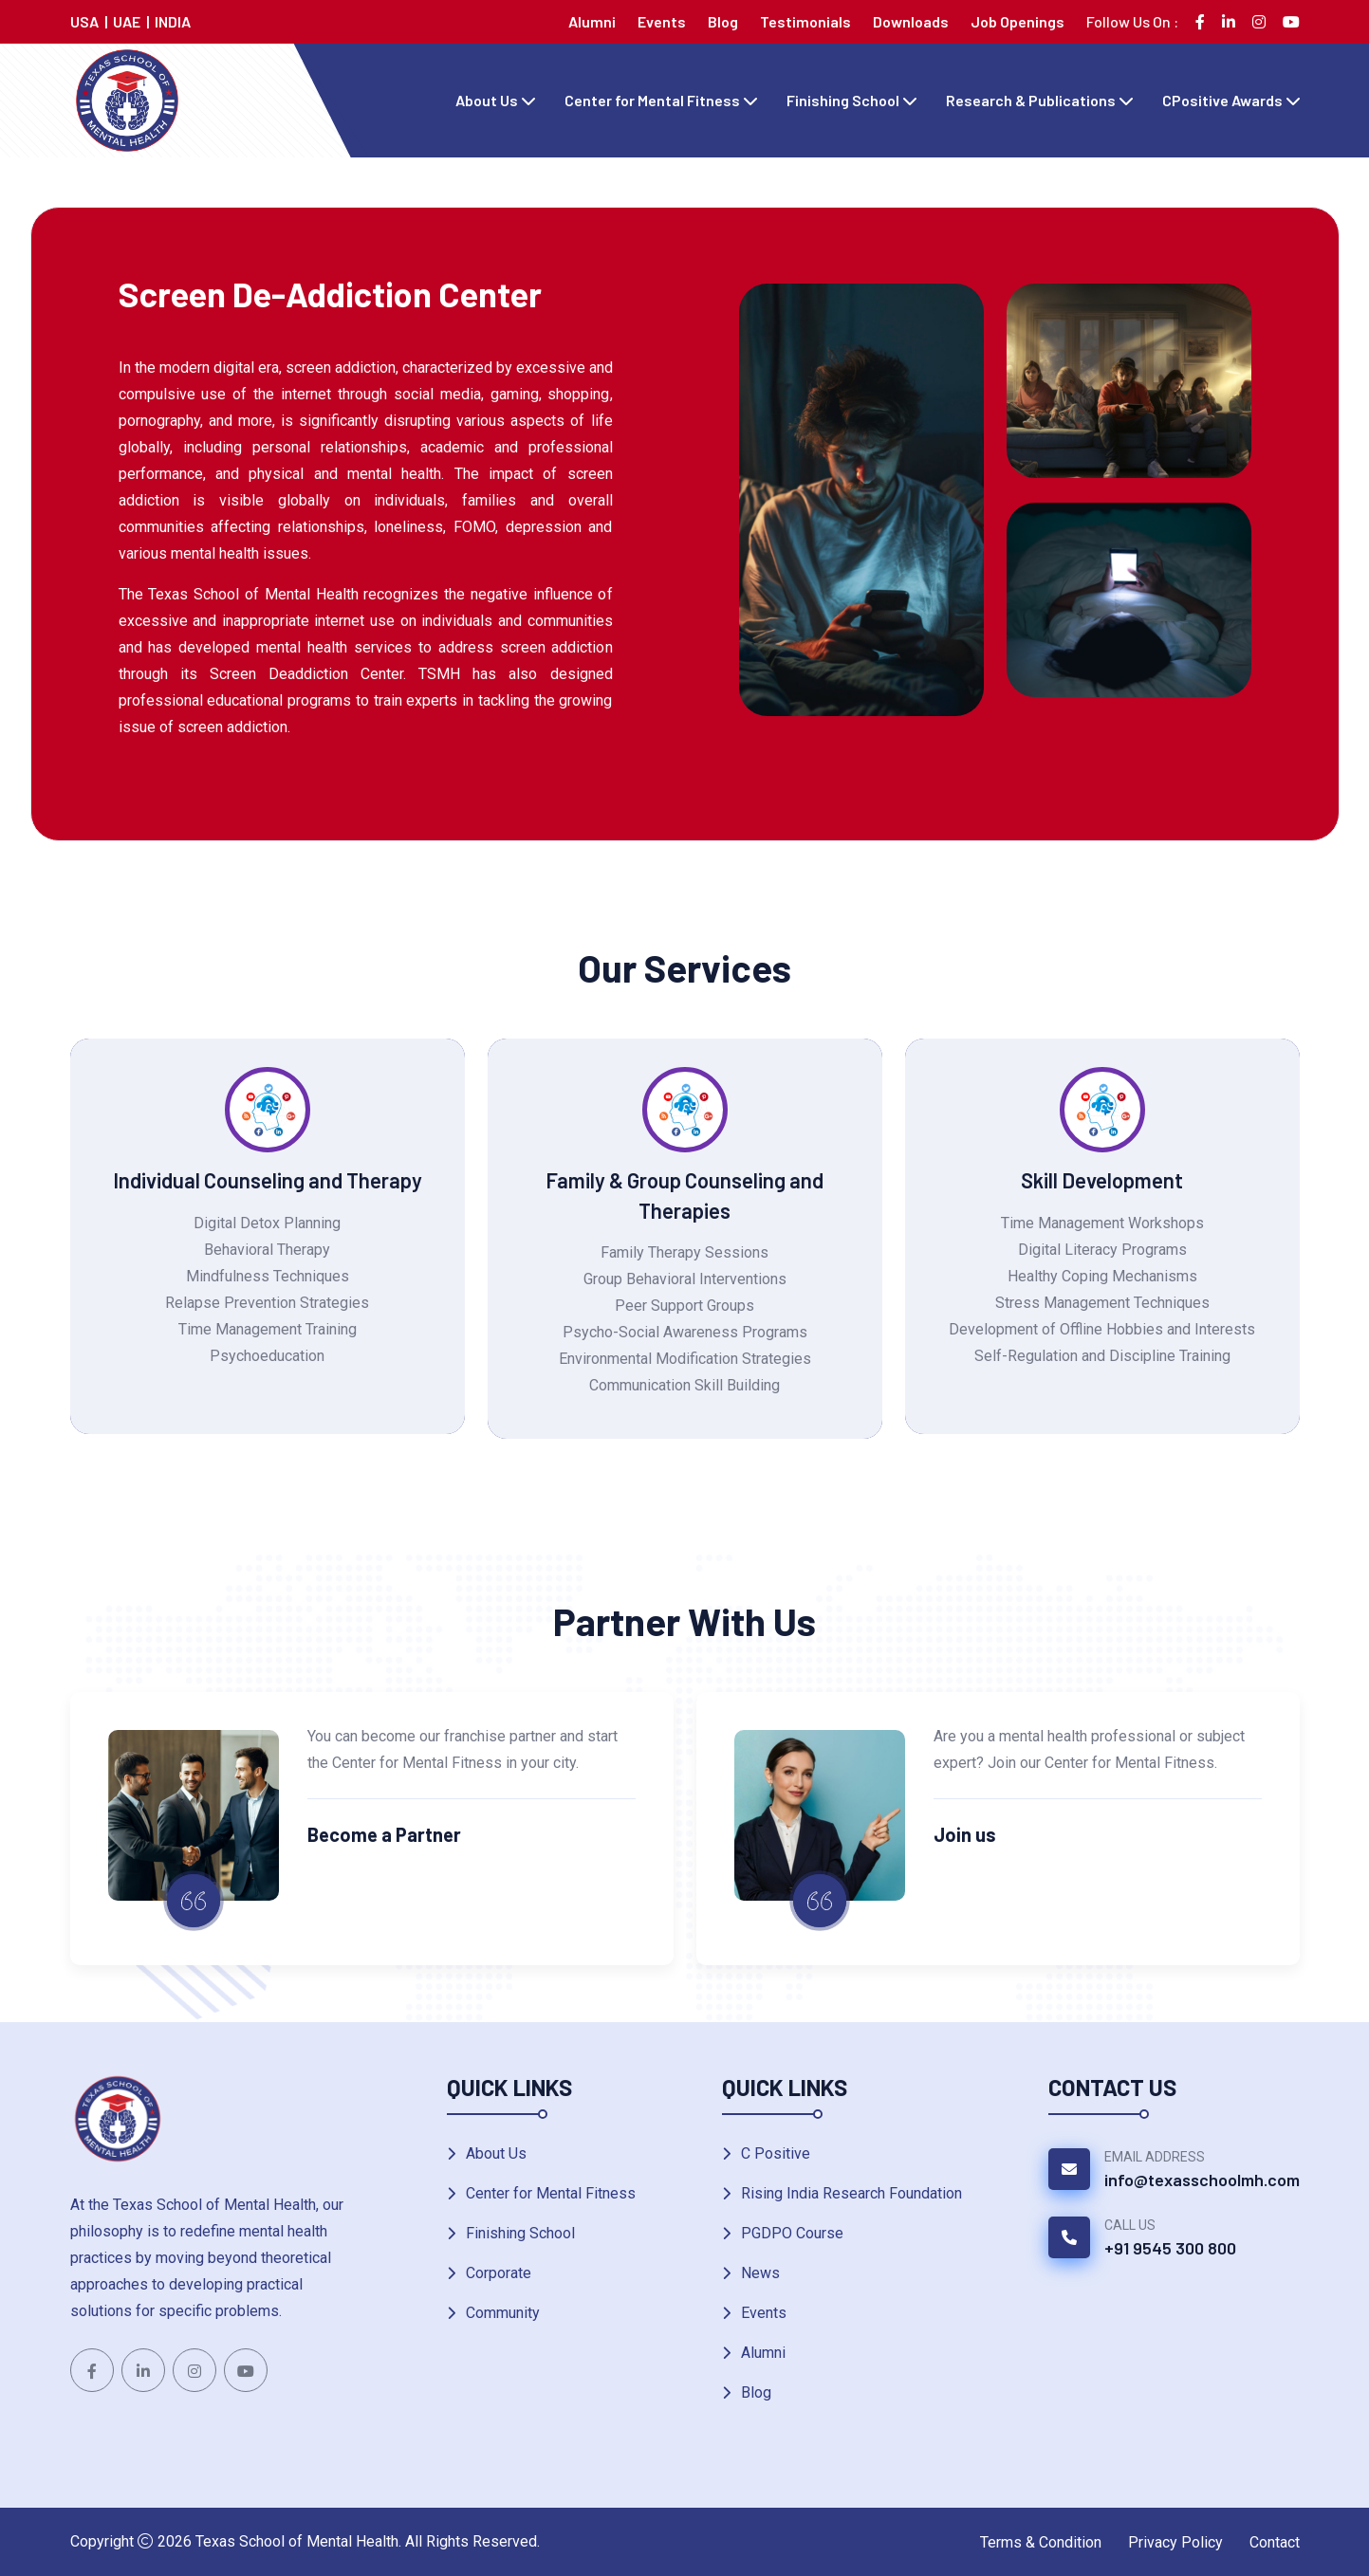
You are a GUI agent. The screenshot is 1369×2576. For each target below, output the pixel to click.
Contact (1274, 2542)
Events (662, 21)
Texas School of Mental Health (296, 2541)
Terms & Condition (1040, 2542)
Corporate (498, 2273)
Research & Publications (1031, 100)
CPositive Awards (1222, 100)
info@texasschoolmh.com (1202, 2179)
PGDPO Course (792, 2233)
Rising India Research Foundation (851, 2193)
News (760, 2273)
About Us (486, 100)
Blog (723, 21)
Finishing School (842, 100)
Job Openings (1017, 21)
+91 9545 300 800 (1170, 2247)
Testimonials (805, 21)
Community (503, 2313)
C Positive (775, 2153)
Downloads (911, 21)
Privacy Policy (1175, 2542)
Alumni (592, 21)
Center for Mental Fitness (652, 100)
